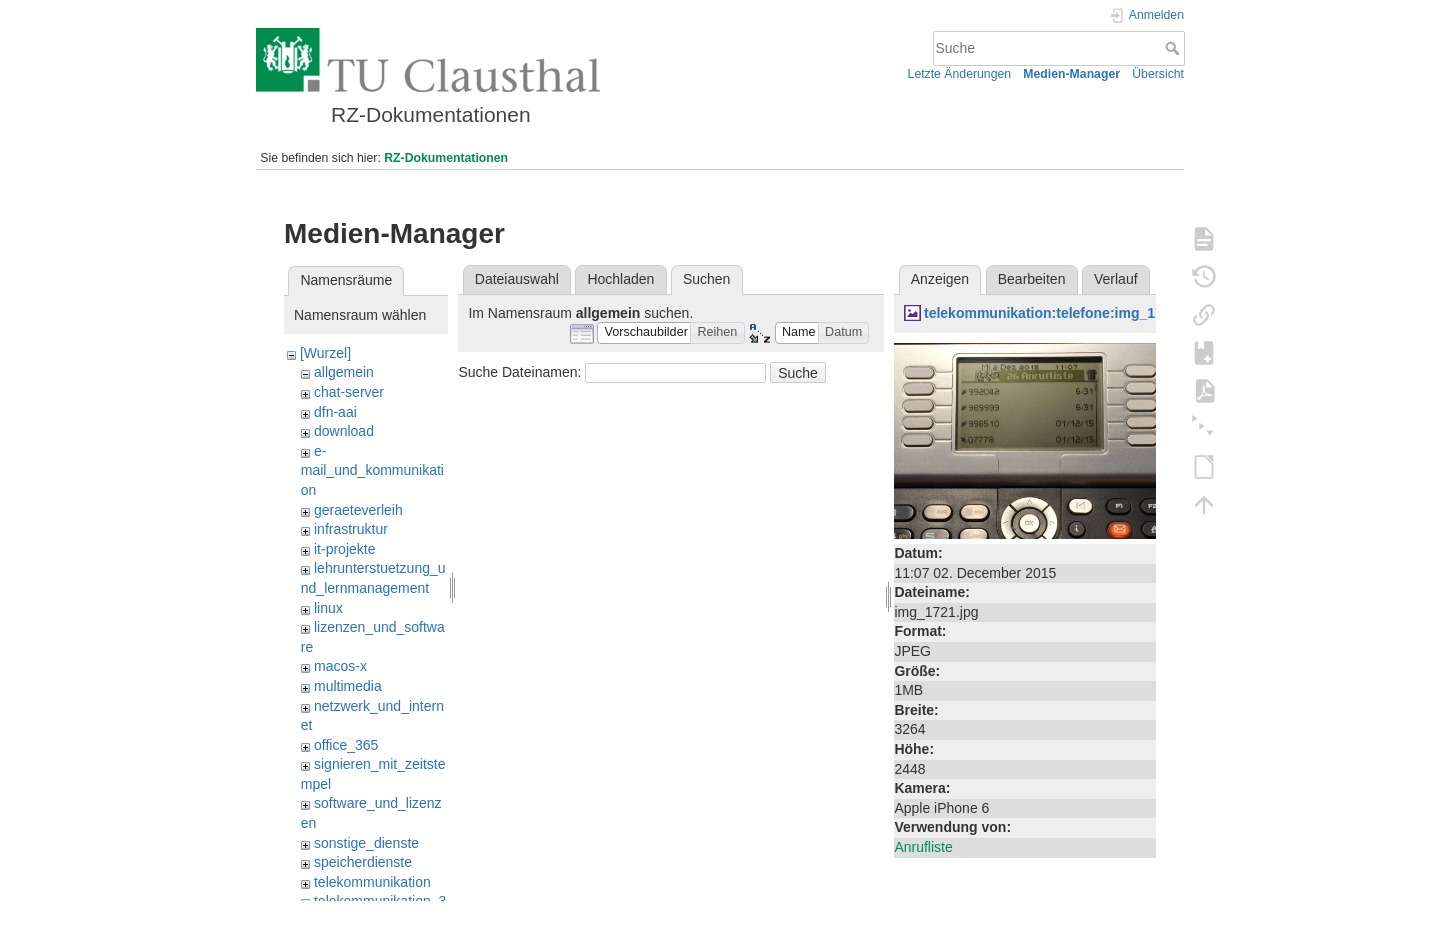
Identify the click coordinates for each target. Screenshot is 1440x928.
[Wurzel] (325, 353)
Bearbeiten (1032, 279)
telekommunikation (372, 882)
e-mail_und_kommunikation (372, 470)
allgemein (344, 372)
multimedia (348, 686)
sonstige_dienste (366, 843)
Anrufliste (923, 847)
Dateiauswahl (517, 279)
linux (328, 608)
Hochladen (620, 279)
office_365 (346, 745)
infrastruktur (351, 529)
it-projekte (344, 549)
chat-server (349, 392)
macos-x (340, 666)
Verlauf (1116, 279)
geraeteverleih (358, 510)
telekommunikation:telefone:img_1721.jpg (1063, 313)
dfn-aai (335, 412)
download (344, 431)
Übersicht (1158, 74)
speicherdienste (363, 862)
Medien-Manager (1071, 74)
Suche (1174, 48)
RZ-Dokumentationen (446, 158)
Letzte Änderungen (960, 74)
